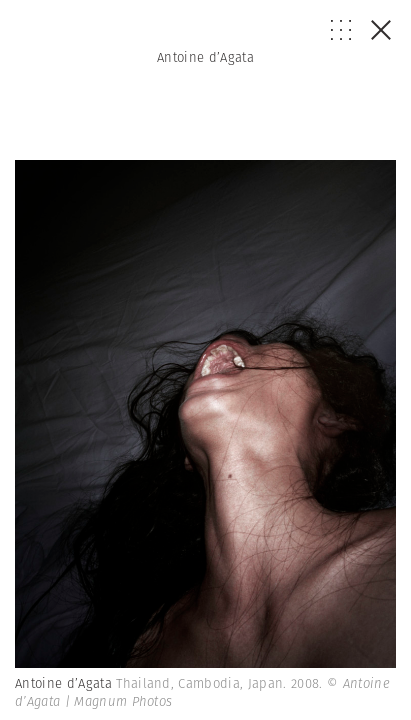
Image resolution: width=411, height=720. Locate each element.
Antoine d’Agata (205, 57)
